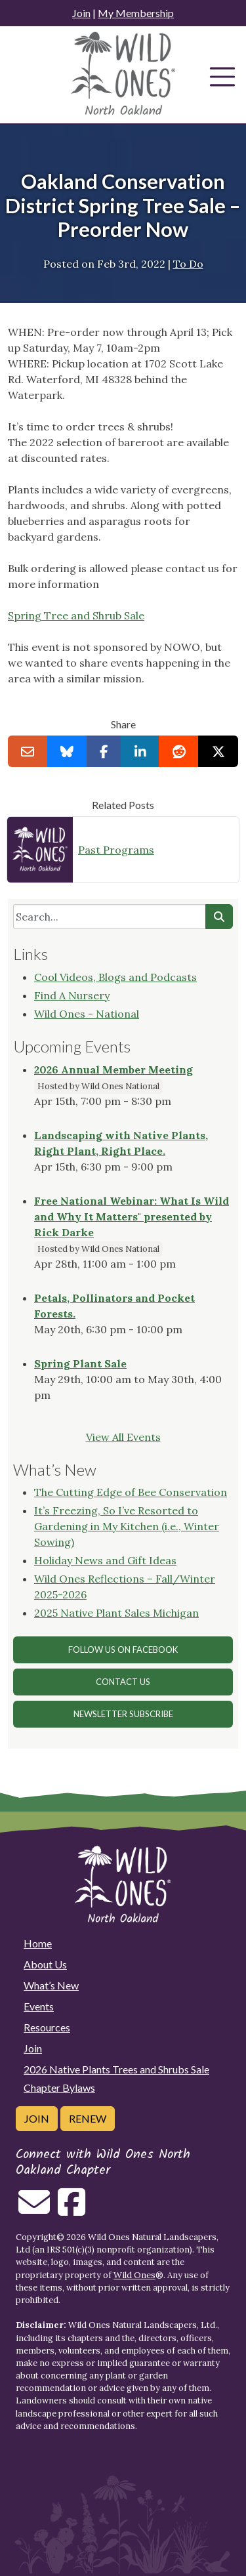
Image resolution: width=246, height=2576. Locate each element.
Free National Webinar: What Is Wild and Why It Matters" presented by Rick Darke (131, 1216)
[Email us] (34, 2209)
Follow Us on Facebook (123, 1649)
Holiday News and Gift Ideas (105, 1560)
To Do (188, 263)
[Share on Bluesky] (67, 751)
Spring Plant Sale (80, 1363)
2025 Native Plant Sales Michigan (116, 1612)
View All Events (123, 1437)
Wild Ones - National (86, 1013)
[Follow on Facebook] (71, 2209)
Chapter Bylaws (59, 2087)
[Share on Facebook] (104, 751)
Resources (47, 2027)
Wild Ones (134, 2275)
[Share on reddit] (179, 751)
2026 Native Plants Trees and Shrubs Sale (116, 2069)
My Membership (136, 13)
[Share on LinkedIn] (140, 751)
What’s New (51, 1985)
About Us (45, 1964)
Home (38, 1943)
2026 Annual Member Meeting (113, 1069)
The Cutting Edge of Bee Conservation (130, 1492)
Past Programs (116, 849)
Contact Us (123, 1681)
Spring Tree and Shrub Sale (76, 615)
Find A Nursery (72, 995)
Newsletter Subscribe (123, 1714)
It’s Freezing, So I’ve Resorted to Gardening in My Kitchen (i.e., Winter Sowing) (126, 1526)
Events (39, 2006)
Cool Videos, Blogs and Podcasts (115, 977)
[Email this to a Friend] (28, 751)
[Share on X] (218, 751)
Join (81, 13)
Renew (87, 2118)
